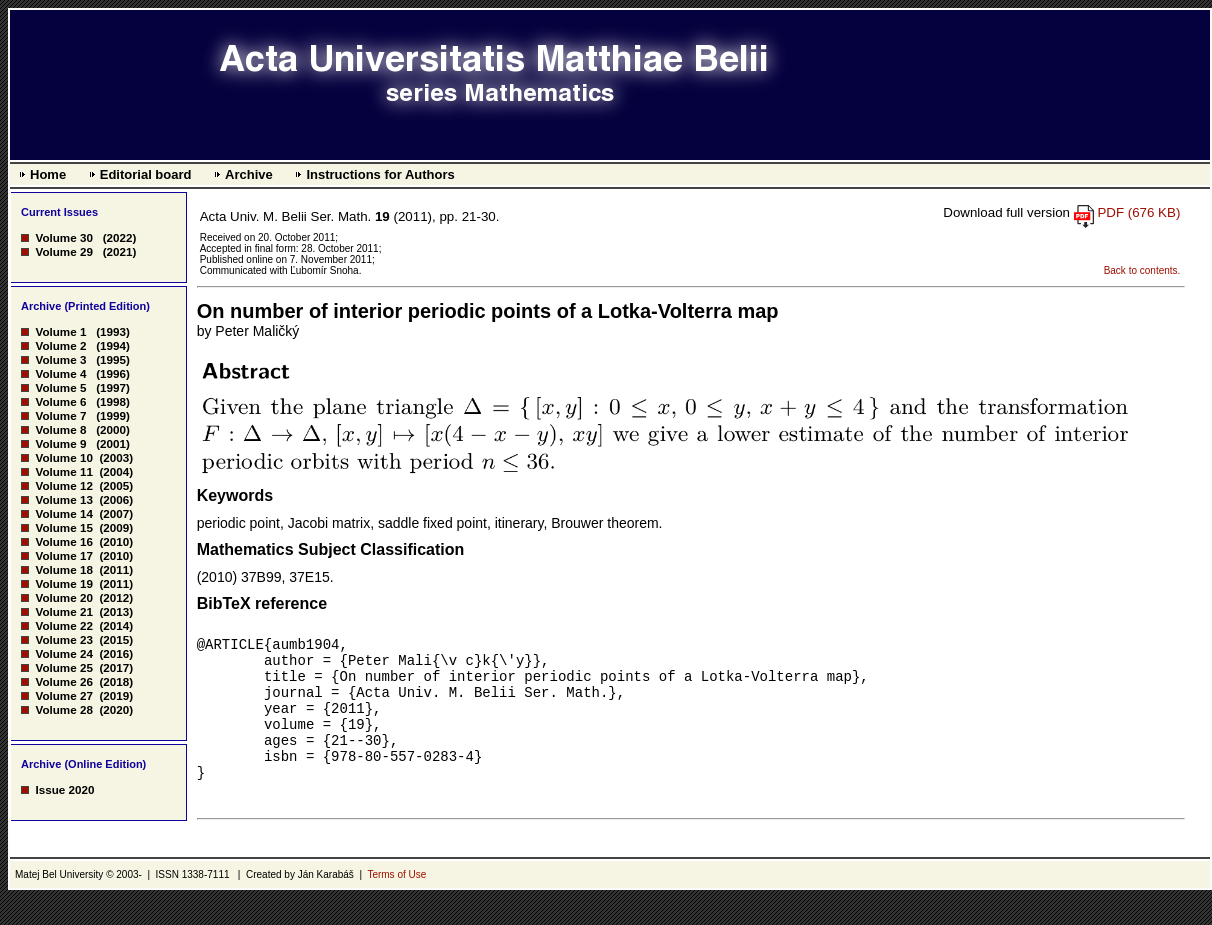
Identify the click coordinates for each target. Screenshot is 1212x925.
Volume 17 (63, 555)
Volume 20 (63, 597)
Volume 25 (63, 667)
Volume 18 (63, 569)
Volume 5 (60, 387)
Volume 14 (63, 513)
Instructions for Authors (380, 174)
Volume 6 (60, 401)
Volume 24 (63, 653)
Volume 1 (60, 331)
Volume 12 (63, 485)
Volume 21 (63, 611)
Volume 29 (63, 251)
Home (48, 174)
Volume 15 (63, 527)
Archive (249, 174)
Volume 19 (63, 583)
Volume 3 (60, 359)
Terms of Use (396, 901)
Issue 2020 (64, 789)
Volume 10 (63, 457)
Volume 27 (63, 695)
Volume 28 (63, 709)
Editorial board (146, 174)
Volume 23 (63, 639)
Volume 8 (60, 429)
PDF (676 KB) (1138, 212)
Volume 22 (63, 625)
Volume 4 (60, 373)
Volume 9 (60, 443)
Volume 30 (63, 237)
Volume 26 (63, 681)
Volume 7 (60, 415)
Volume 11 (63, 471)
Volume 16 (63, 541)
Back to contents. (1142, 270)
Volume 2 (60, 345)
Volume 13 (63, 499)
